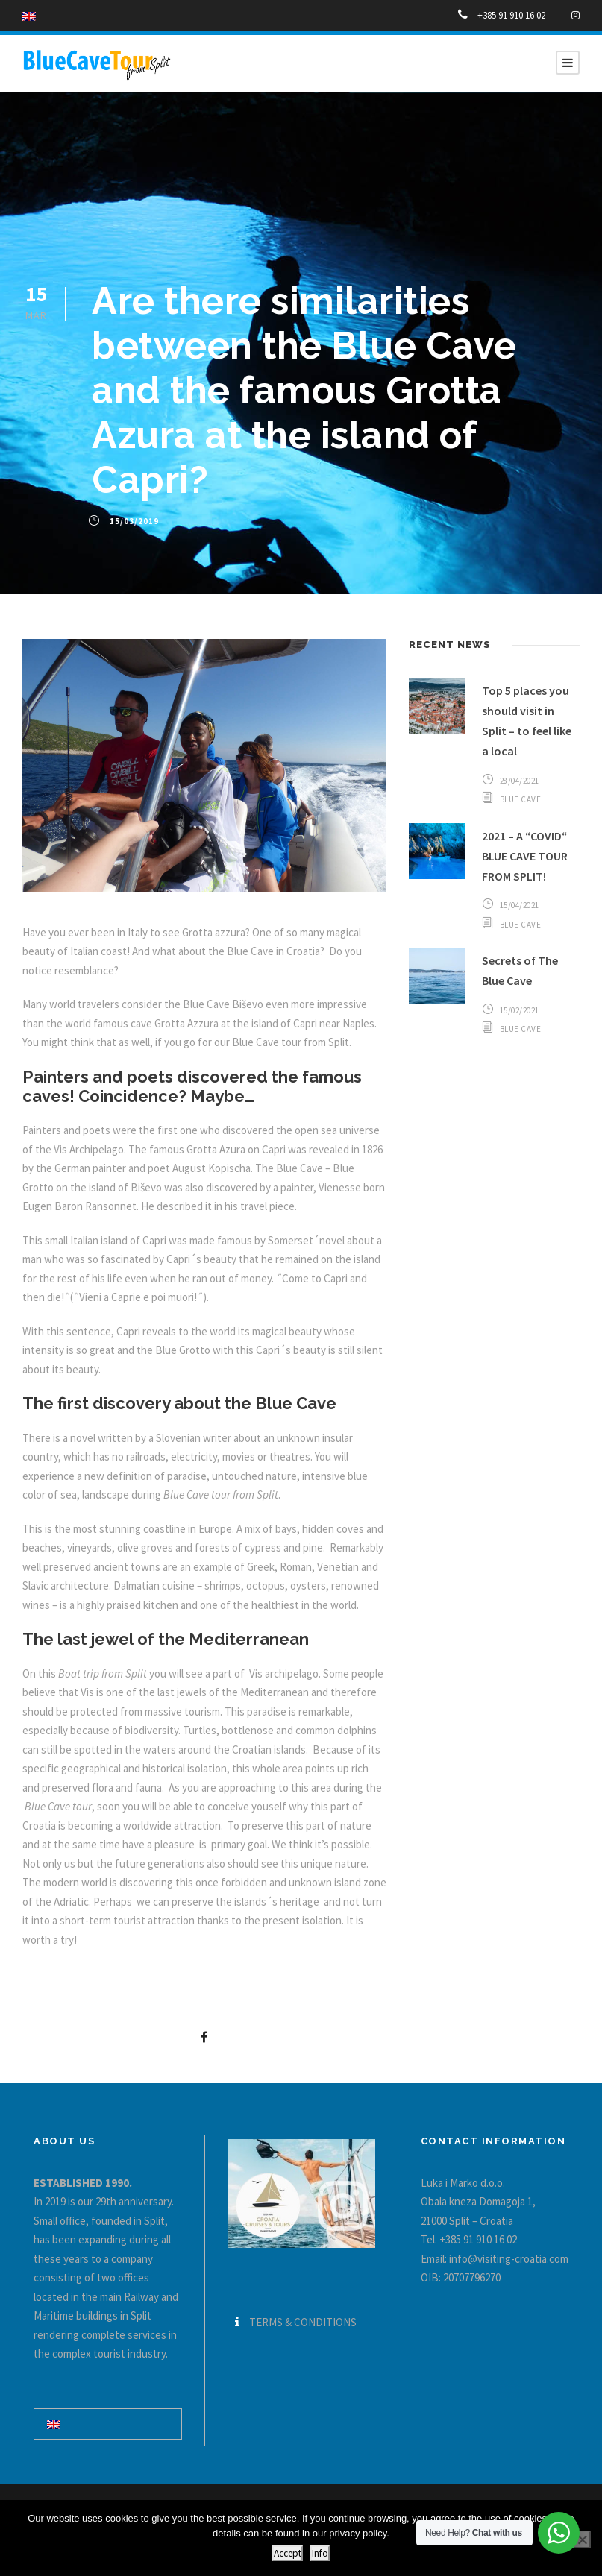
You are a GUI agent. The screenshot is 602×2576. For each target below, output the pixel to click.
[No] (582, 2539)
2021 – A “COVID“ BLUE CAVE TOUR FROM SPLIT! (525, 856)
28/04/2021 (519, 780)
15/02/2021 (519, 1010)
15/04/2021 (519, 905)
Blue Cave (521, 799)
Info (320, 2553)
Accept (287, 2553)
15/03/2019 (134, 521)
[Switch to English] (54, 2424)
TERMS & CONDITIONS (303, 2322)
